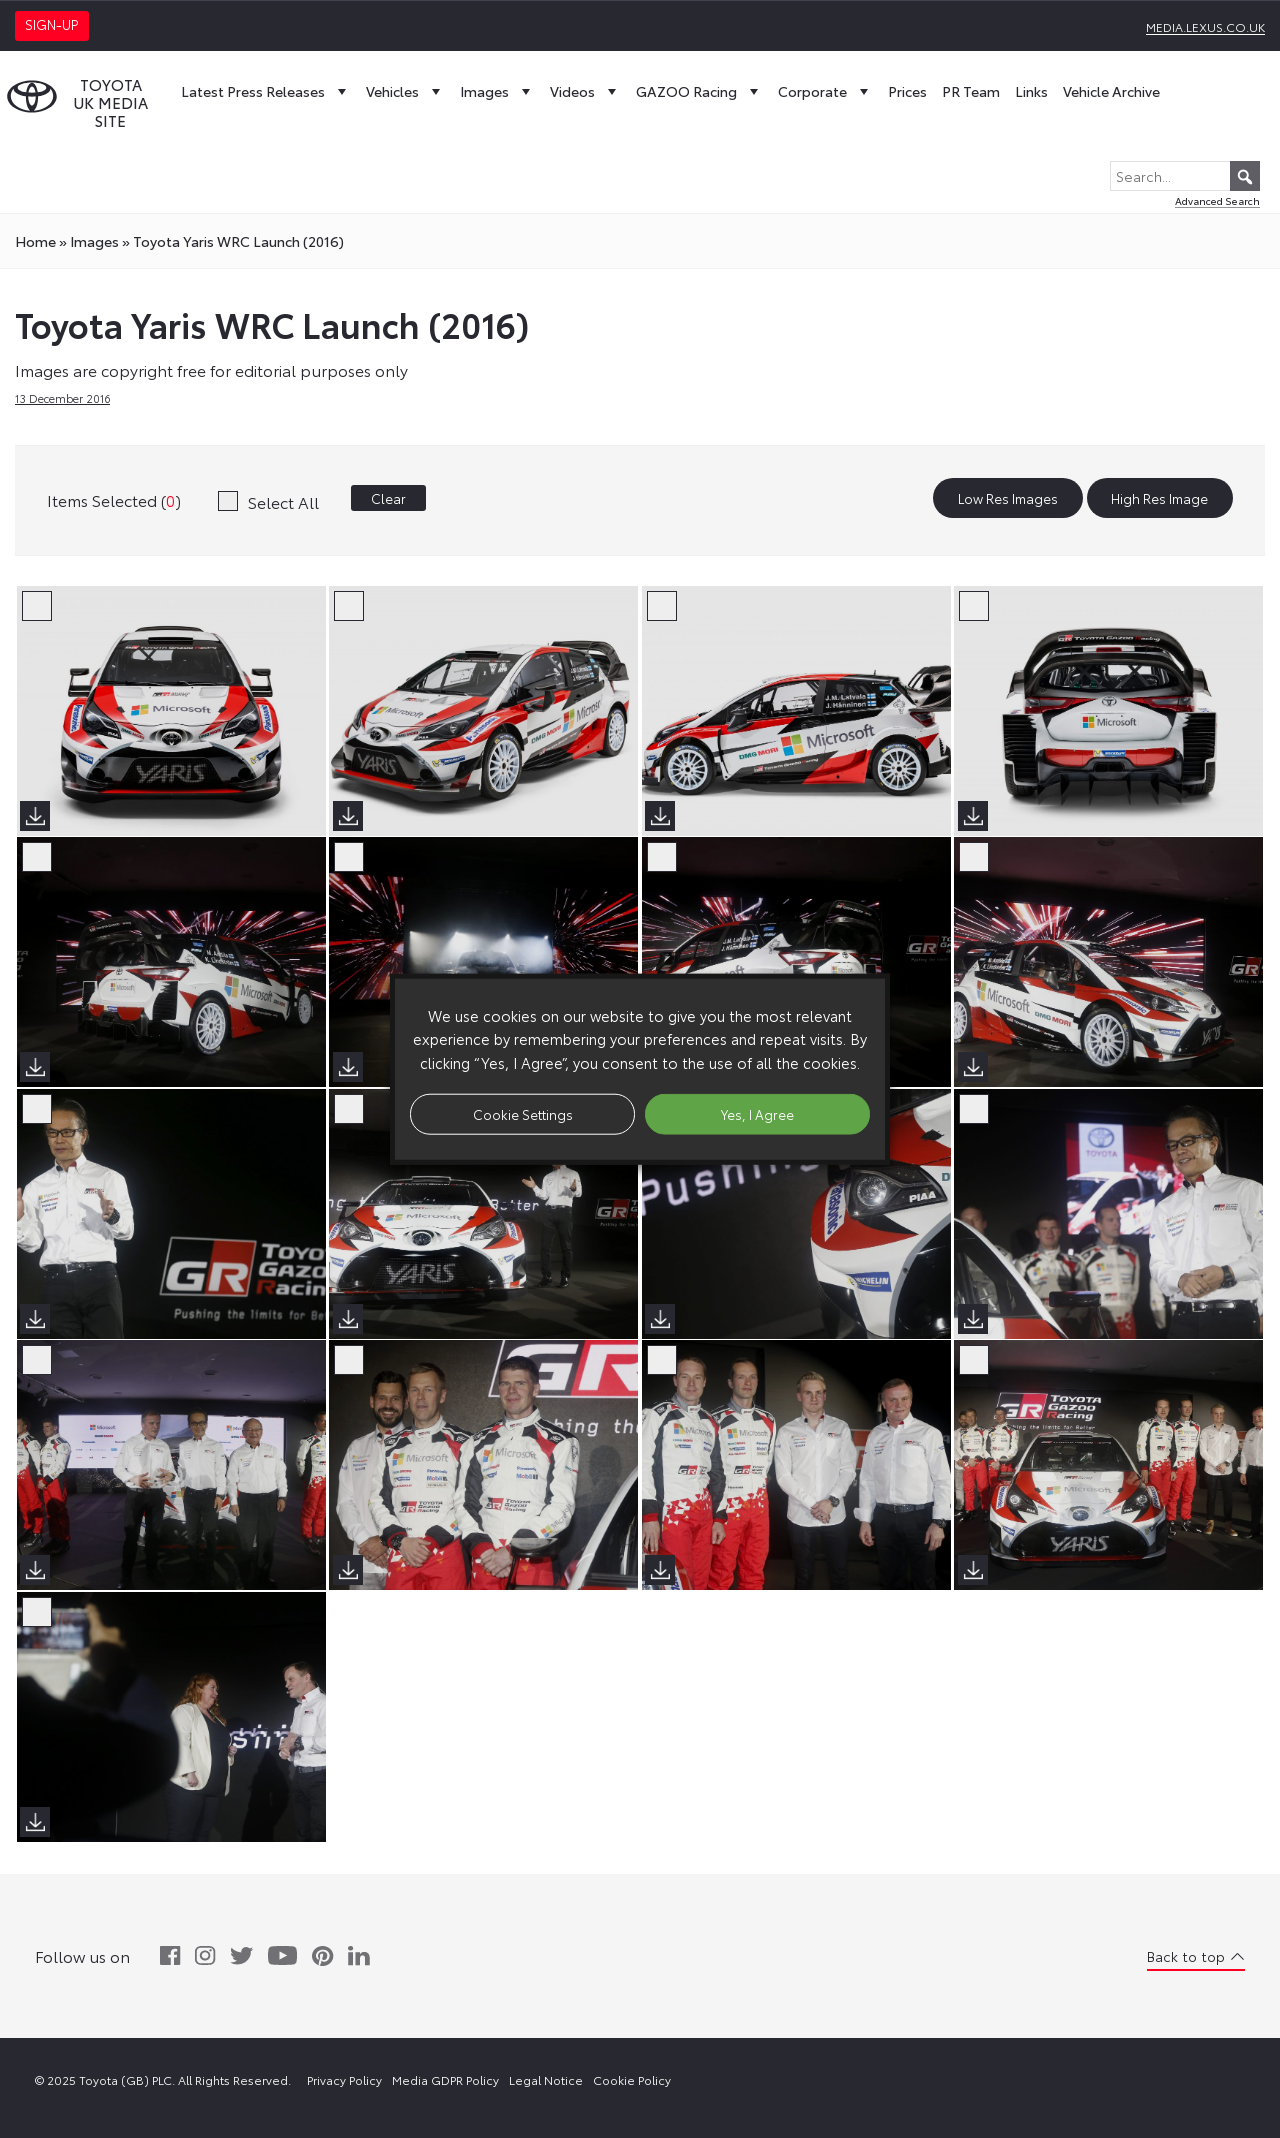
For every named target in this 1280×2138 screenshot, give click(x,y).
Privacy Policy (344, 2079)
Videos (585, 91)
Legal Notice (546, 2079)
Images (497, 91)
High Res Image (1159, 498)
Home (35, 241)
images (94, 241)
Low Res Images (1008, 498)
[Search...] (1185, 176)
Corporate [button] (825, 91)
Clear (388, 498)
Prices (907, 91)
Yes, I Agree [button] (757, 1113)
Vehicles (405, 91)
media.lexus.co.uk (1205, 26)
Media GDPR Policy (445, 2079)
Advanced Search (1217, 200)
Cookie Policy (632, 2079)
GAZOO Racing (699, 91)
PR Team (971, 91)
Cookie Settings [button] (523, 1113)
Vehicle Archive (1111, 91)
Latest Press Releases (266, 91)
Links (1031, 91)
